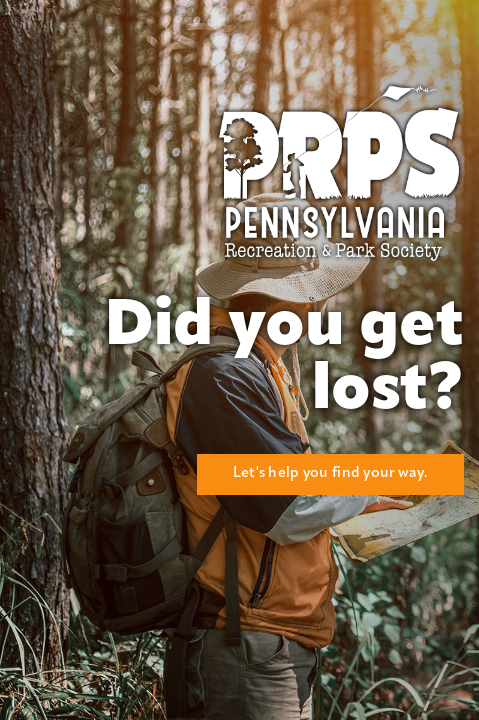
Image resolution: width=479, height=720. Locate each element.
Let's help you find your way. (330, 473)
